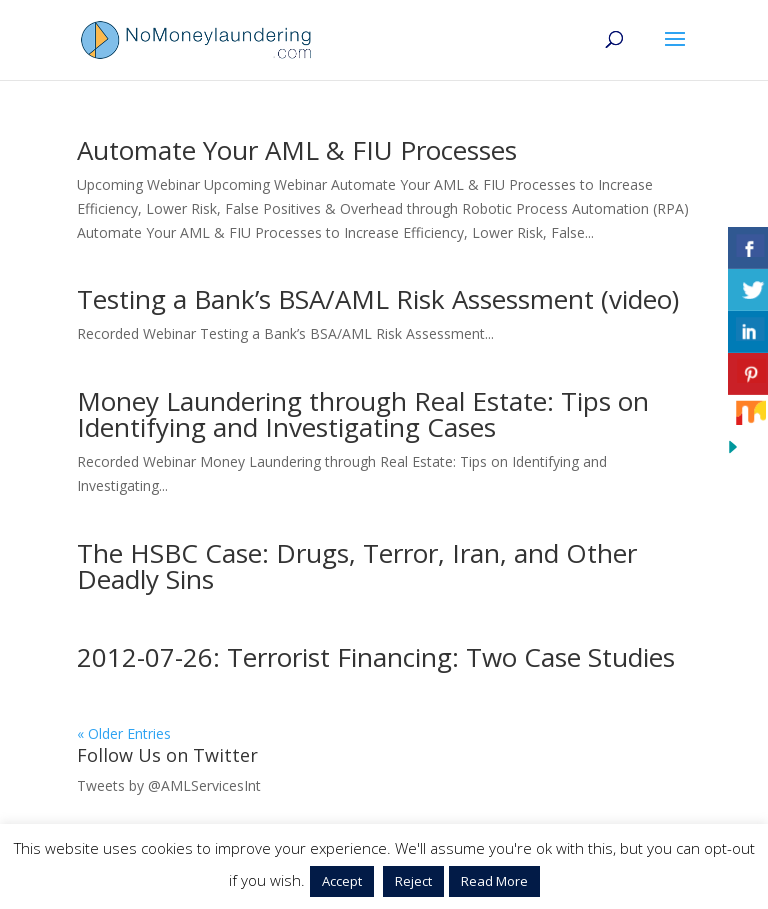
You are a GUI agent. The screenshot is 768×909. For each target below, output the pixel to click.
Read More (494, 881)
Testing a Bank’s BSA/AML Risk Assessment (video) (378, 299)
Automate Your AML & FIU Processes (297, 150)
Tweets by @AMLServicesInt (169, 785)
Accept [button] (342, 881)
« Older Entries (124, 733)
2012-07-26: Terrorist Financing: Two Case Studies (376, 657)
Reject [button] (413, 881)
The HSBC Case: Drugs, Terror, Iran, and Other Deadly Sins (357, 566)
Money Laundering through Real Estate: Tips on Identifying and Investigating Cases (363, 414)
